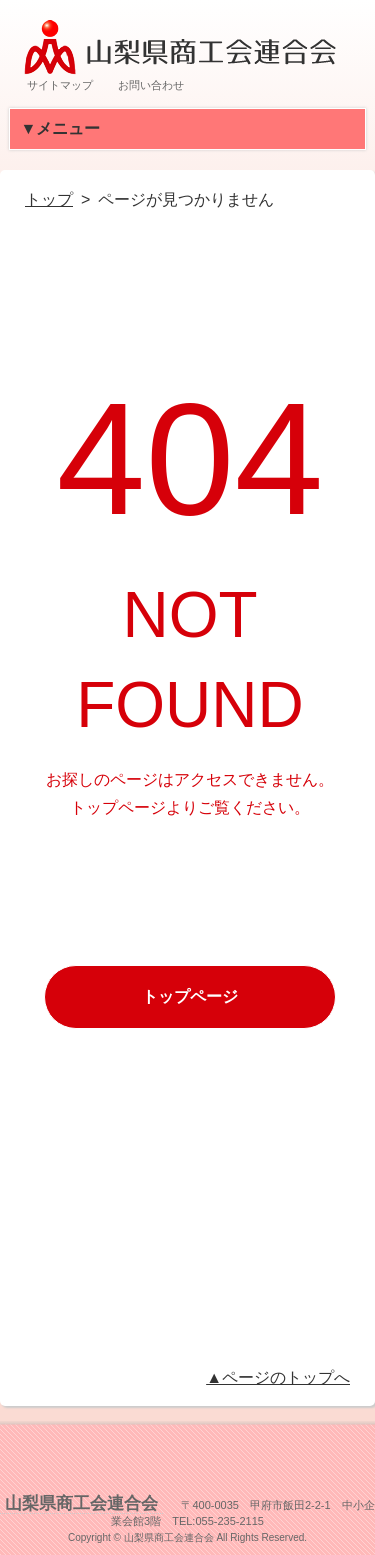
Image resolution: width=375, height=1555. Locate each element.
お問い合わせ (151, 85)
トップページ (190, 996)
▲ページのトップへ (278, 1377)
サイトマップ (60, 85)
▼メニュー (70, 128)
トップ (49, 199)
